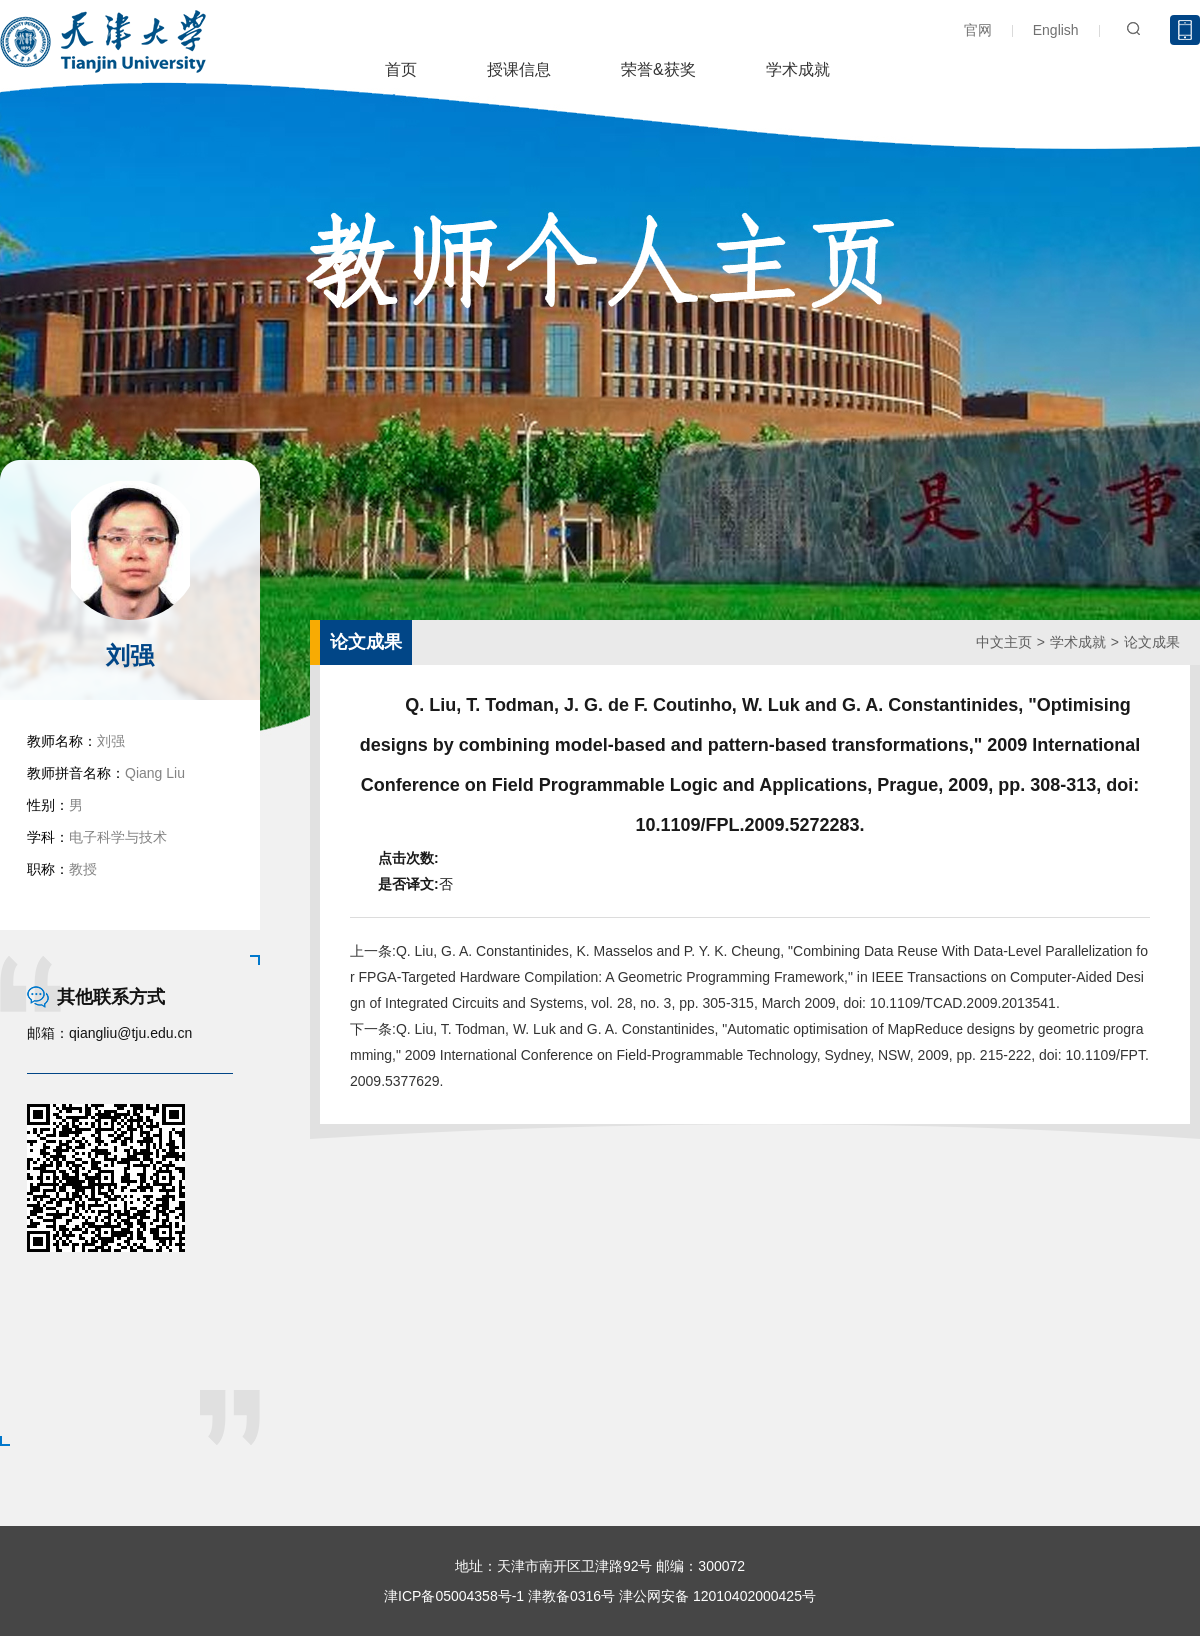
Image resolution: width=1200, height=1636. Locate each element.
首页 (401, 69)
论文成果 (1152, 642)
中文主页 (1004, 642)
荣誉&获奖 (658, 69)
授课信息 (519, 69)
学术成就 (798, 69)
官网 (978, 30)
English (1056, 30)
